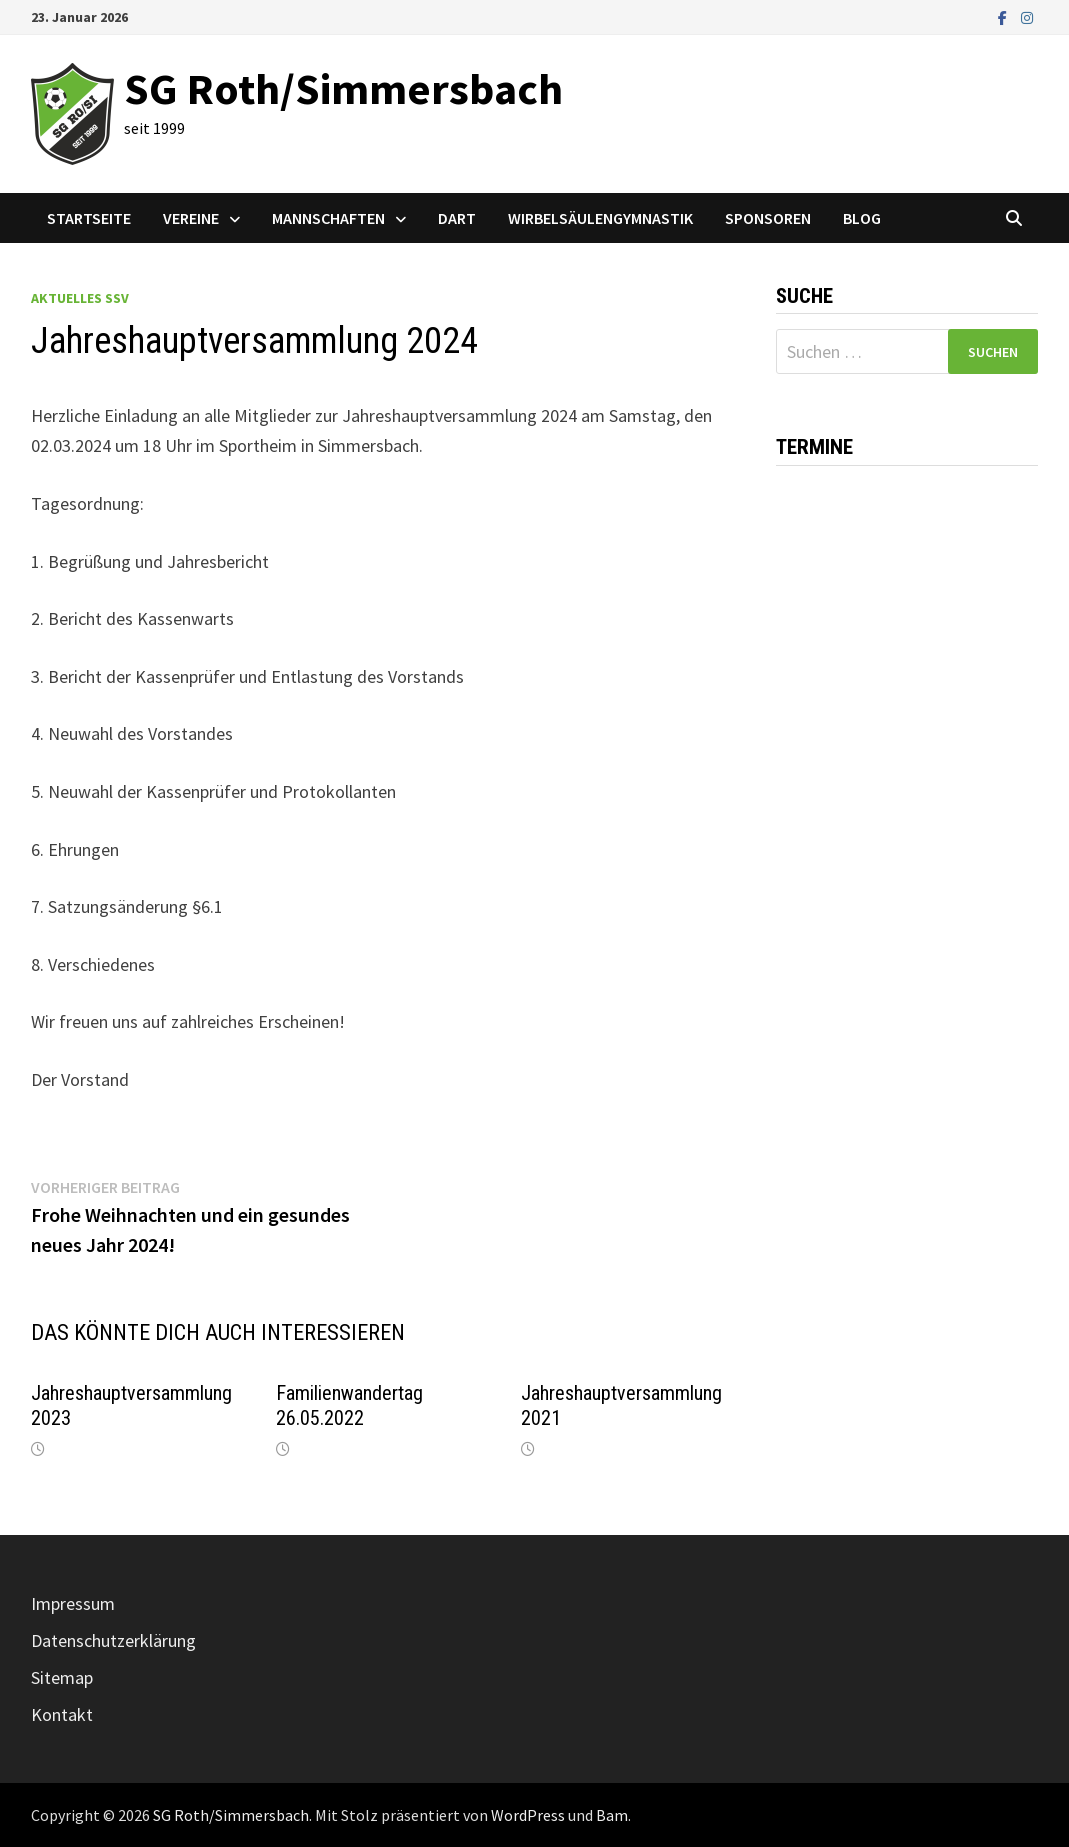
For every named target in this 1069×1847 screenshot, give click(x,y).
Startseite (89, 218)
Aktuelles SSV (80, 298)
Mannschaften (328, 218)
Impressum (73, 1603)
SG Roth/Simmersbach (343, 88)
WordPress (528, 1815)
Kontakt (62, 1714)
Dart (457, 218)
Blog (862, 218)
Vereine (191, 218)
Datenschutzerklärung (113, 1640)
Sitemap (62, 1677)
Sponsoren (768, 218)
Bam (612, 1815)
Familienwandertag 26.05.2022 (349, 1405)
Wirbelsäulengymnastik (600, 218)
